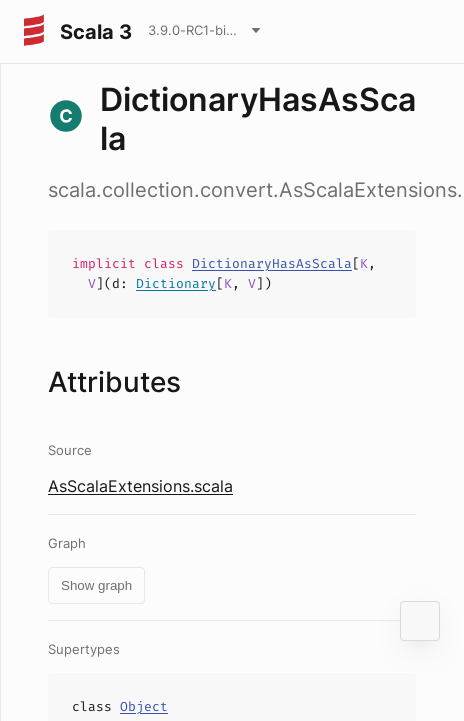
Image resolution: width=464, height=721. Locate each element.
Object (144, 706)
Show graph (96, 585)
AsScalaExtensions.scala (140, 486)
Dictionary (176, 283)
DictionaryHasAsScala (272, 263)
